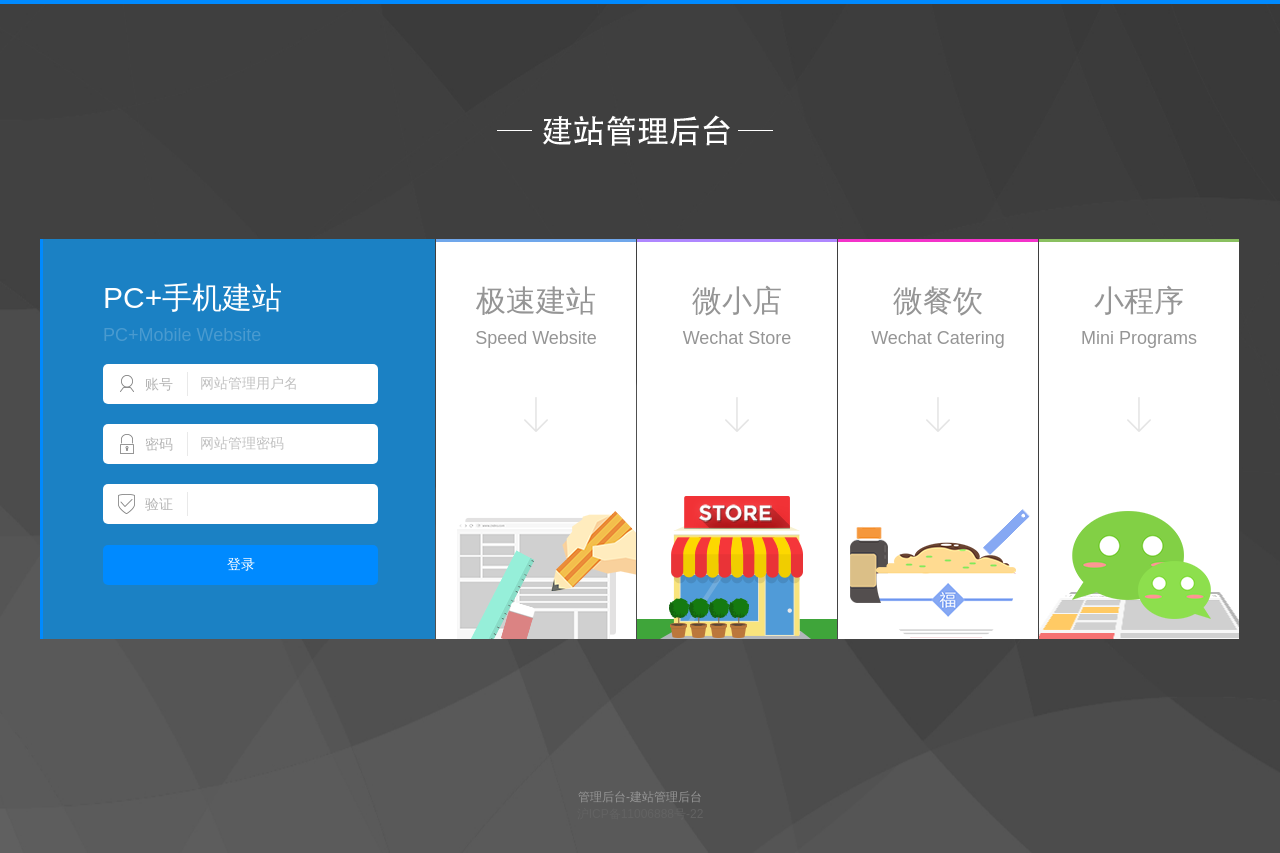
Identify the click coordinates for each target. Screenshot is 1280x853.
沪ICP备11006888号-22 (640, 814)
